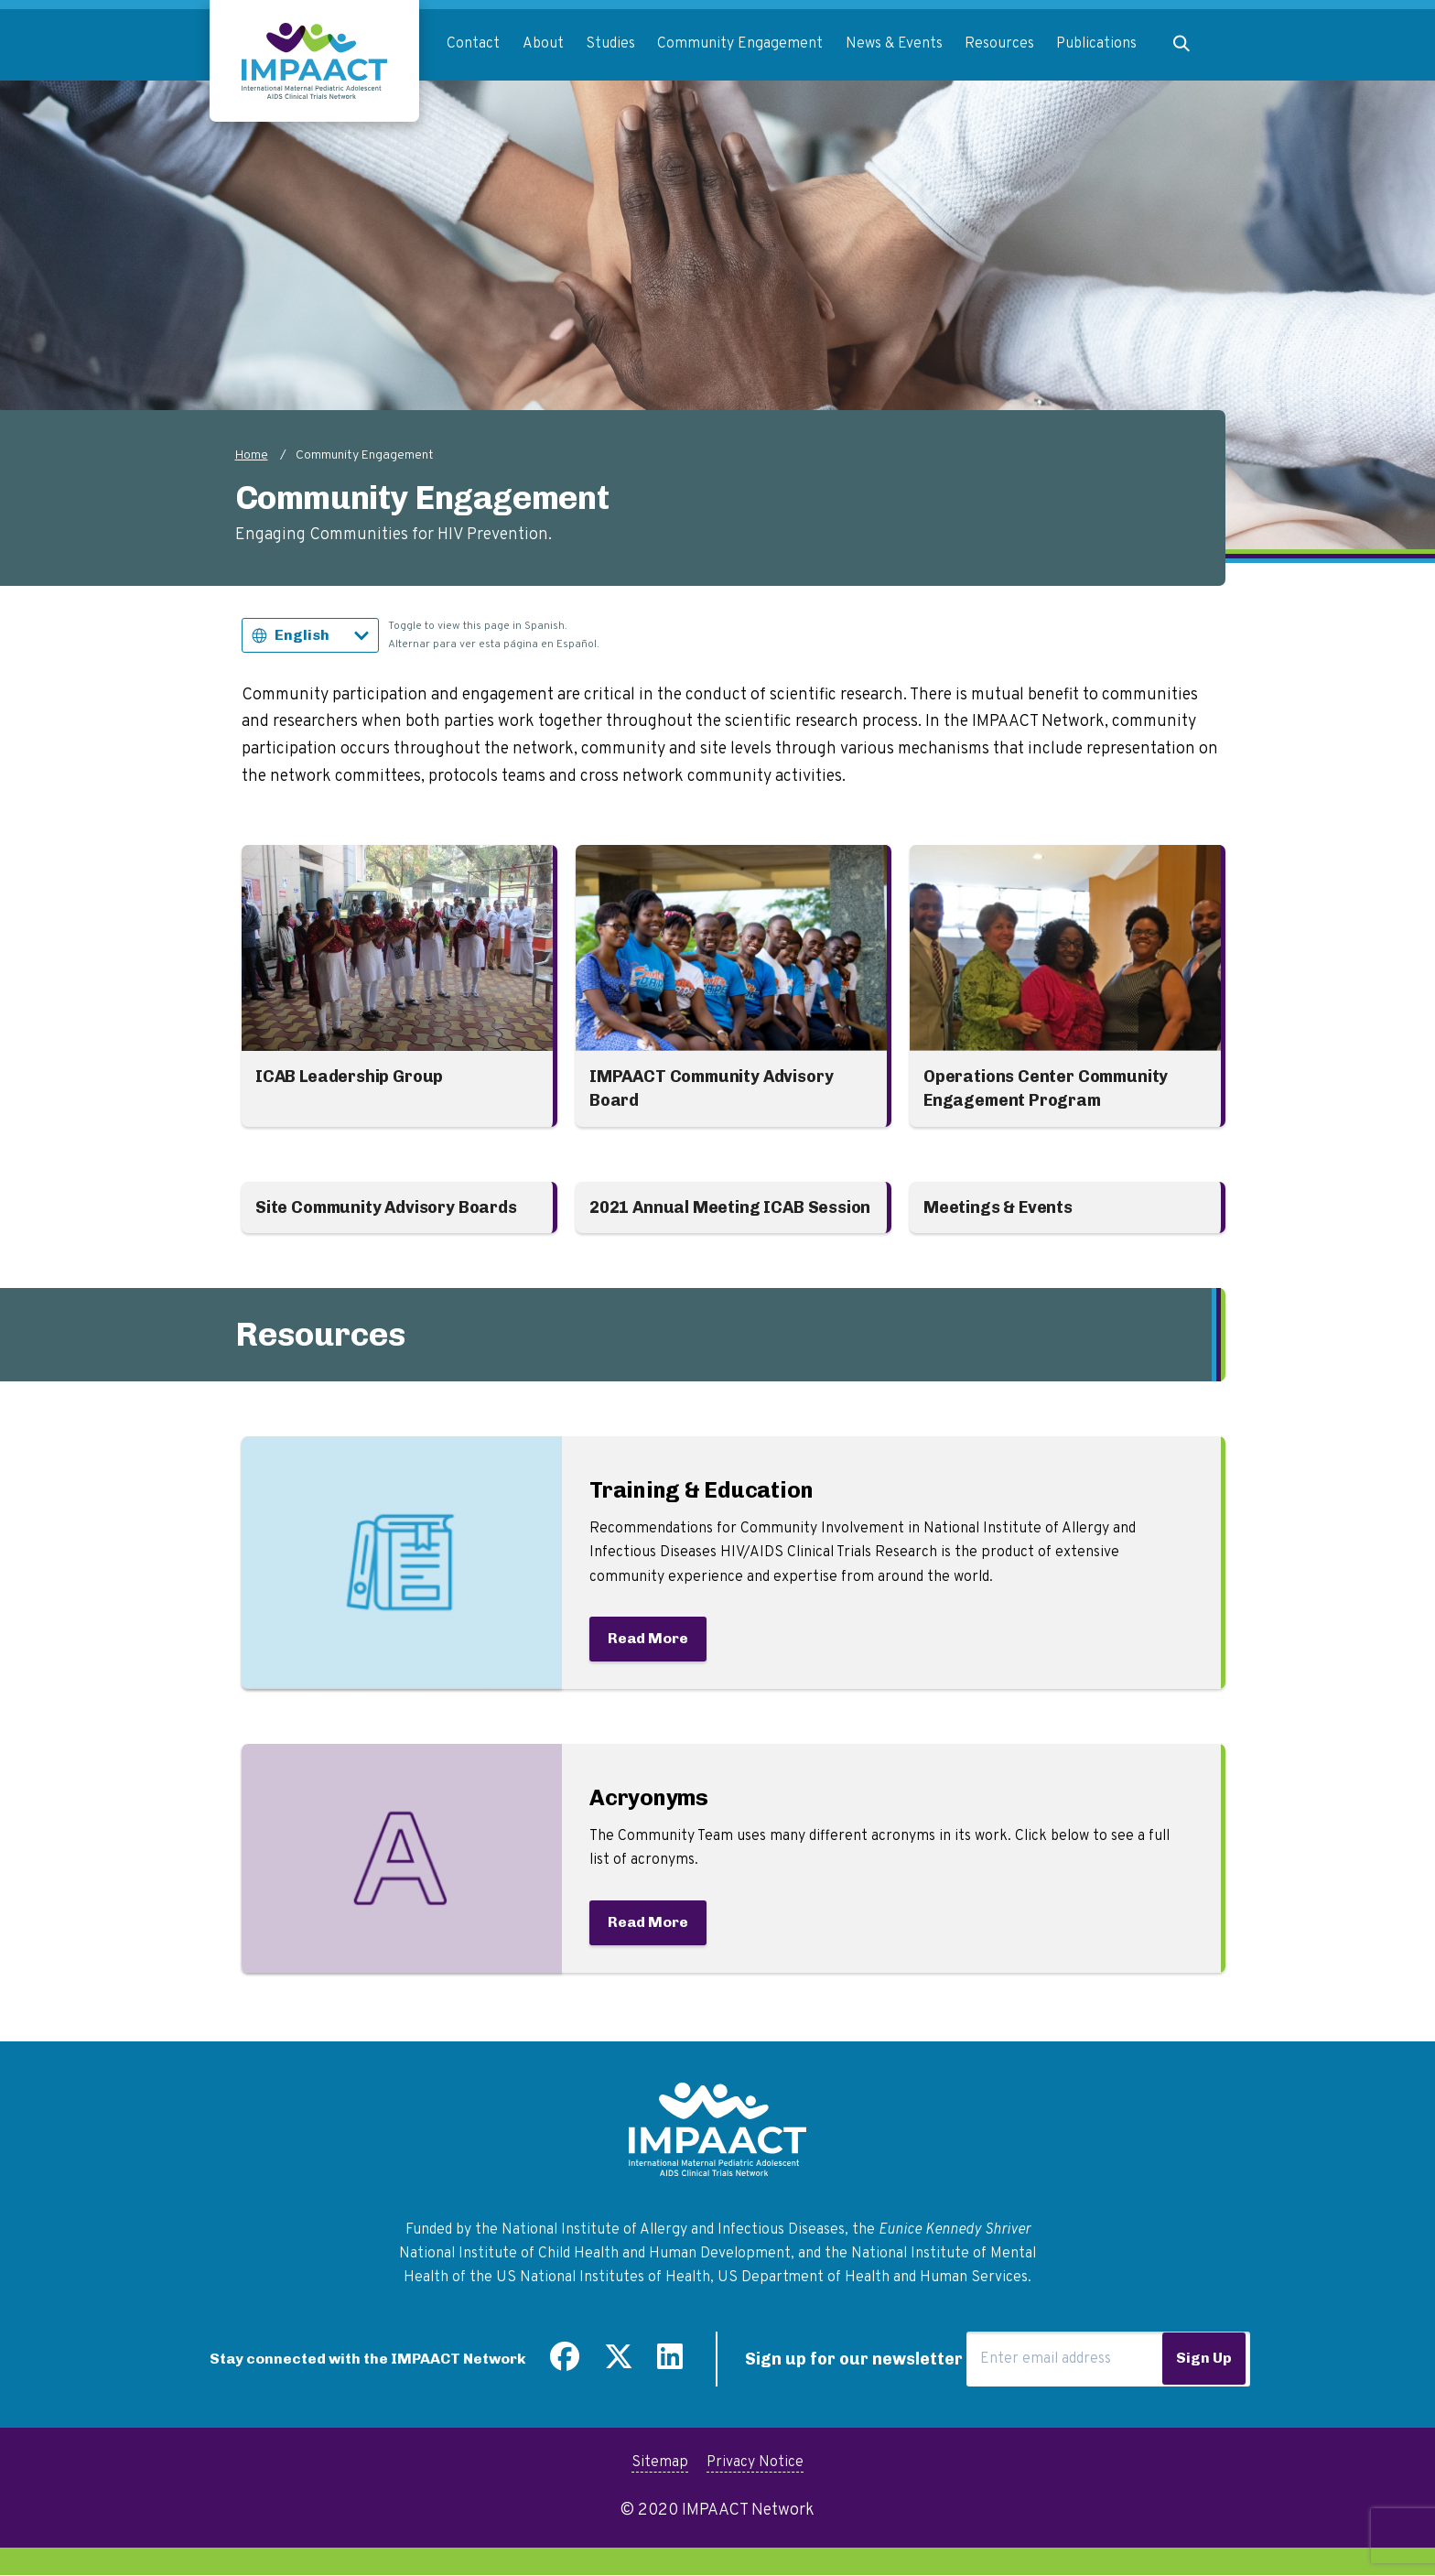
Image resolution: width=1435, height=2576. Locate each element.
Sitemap (659, 2462)
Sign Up (1204, 2357)
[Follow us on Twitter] (618, 2363)
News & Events (894, 44)
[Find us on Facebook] (564, 2363)
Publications (1096, 44)
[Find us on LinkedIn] (670, 2363)
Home (251, 455)
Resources (999, 44)
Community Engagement (740, 44)
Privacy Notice (755, 2462)
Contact (473, 44)
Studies (610, 44)
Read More (648, 1638)
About (543, 44)
